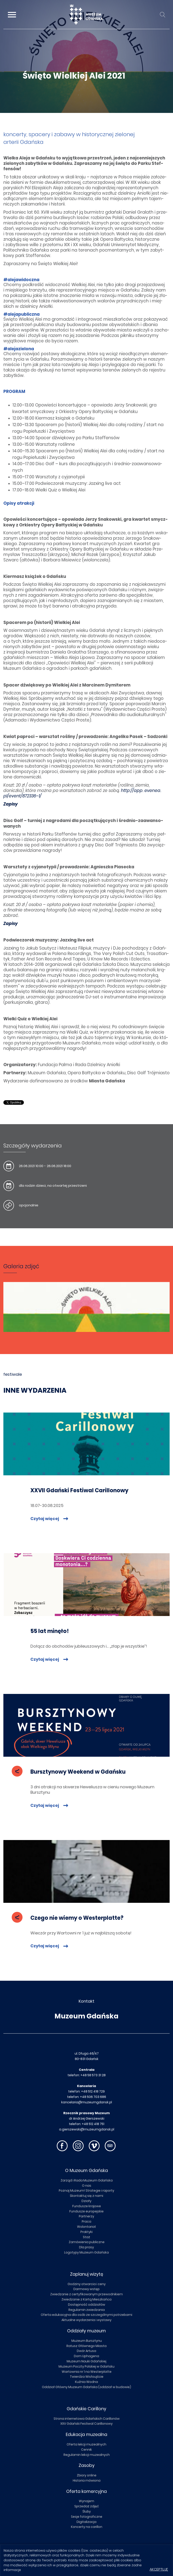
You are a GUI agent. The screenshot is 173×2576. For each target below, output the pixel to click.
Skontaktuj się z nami (86, 2195)
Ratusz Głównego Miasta (86, 2346)
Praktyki (86, 2232)
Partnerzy (86, 2216)
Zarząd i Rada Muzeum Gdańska (87, 2180)
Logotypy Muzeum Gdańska (86, 2252)
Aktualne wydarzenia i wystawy (86, 2320)
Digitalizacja (86, 2522)
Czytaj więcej (45, 1518)
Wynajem (86, 2501)
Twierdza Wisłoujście (86, 2376)
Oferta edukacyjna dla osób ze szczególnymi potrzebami (86, 2314)
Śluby (86, 2511)
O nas (86, 2185)
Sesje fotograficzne (86, 2516)
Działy (86, 2201)
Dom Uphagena (86, 2356)
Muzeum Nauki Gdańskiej (86, 2361)
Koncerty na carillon (86, 2527)
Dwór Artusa (86, 2351)
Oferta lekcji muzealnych (86, 2444)
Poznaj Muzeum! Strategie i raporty (86, 2190)
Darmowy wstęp (86, 2289)
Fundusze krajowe (86, 2206)
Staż (86, 2237)
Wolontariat (86, 2226)
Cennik (86, 2449)
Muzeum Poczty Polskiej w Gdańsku (86, 2366)
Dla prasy (86, 2247)
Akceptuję (159, 2569)
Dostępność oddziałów (86, 2304)
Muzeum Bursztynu (86, 2340)
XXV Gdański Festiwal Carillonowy (86, 2423)
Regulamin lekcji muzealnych (87, 2454)
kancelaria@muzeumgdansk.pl (86, 2102)
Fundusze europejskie (86, 2211)
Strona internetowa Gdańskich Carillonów (87, 2418)
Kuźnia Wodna (86, 2382)
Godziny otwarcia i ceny (87, 2284)
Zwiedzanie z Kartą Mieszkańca (86, 2299)
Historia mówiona (86, 2480)
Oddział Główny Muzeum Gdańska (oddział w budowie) (86, 2387)
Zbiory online (86, 2475)
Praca (86, 2221)
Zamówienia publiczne (87, 2242)
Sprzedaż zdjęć (86, 2506)
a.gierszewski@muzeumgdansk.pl (86, 2129)
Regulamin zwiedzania (86, 2309)
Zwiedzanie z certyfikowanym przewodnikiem (86, 2294)
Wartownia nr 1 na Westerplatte (87, 2371)
